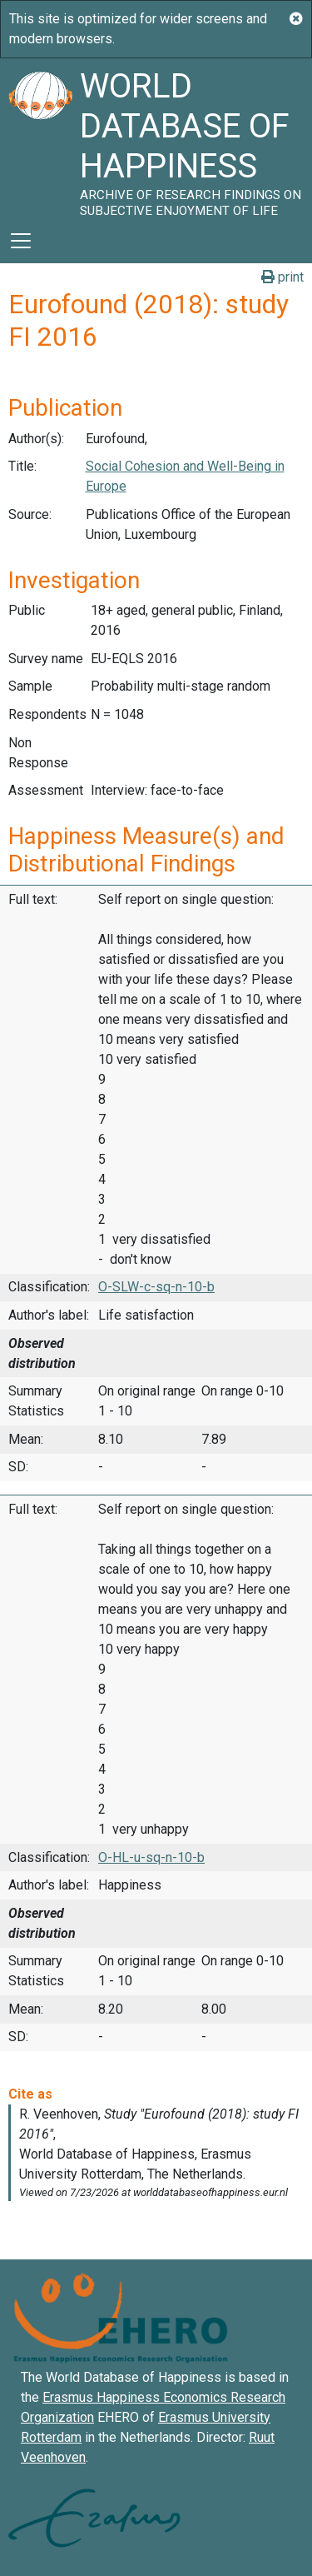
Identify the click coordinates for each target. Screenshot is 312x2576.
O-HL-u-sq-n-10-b (151, 1857)
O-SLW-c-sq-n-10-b (156, 1287)
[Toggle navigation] (20, 241)
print (282, 277)
